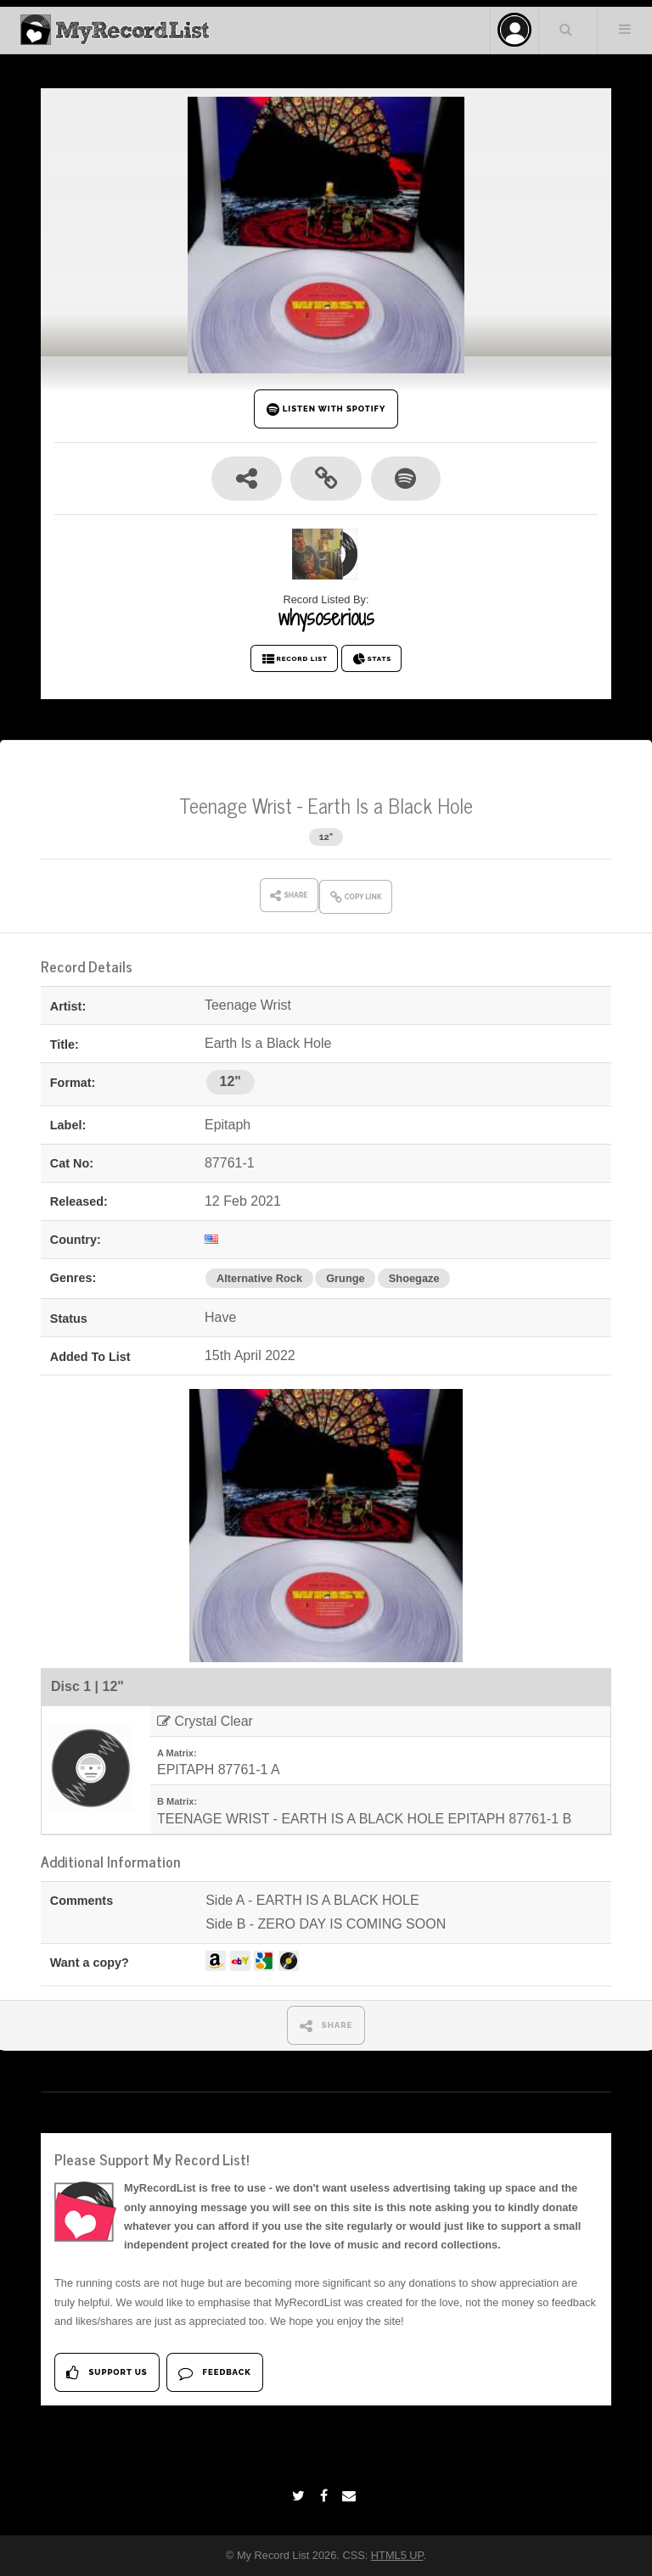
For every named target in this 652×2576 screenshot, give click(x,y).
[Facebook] (326, 2496)
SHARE (326, 2026)
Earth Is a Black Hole (390, 804)
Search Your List (566, 29)
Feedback (214, 2373)
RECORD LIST (294, 659)
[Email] (351, 2496)
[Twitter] (300, 2496)
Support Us (106, 2373)
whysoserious (326, 617)
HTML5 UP (397, 2555)
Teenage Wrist (235, 804)
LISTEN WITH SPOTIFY (326, 409)
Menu (625, 29)
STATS (371, 659)
